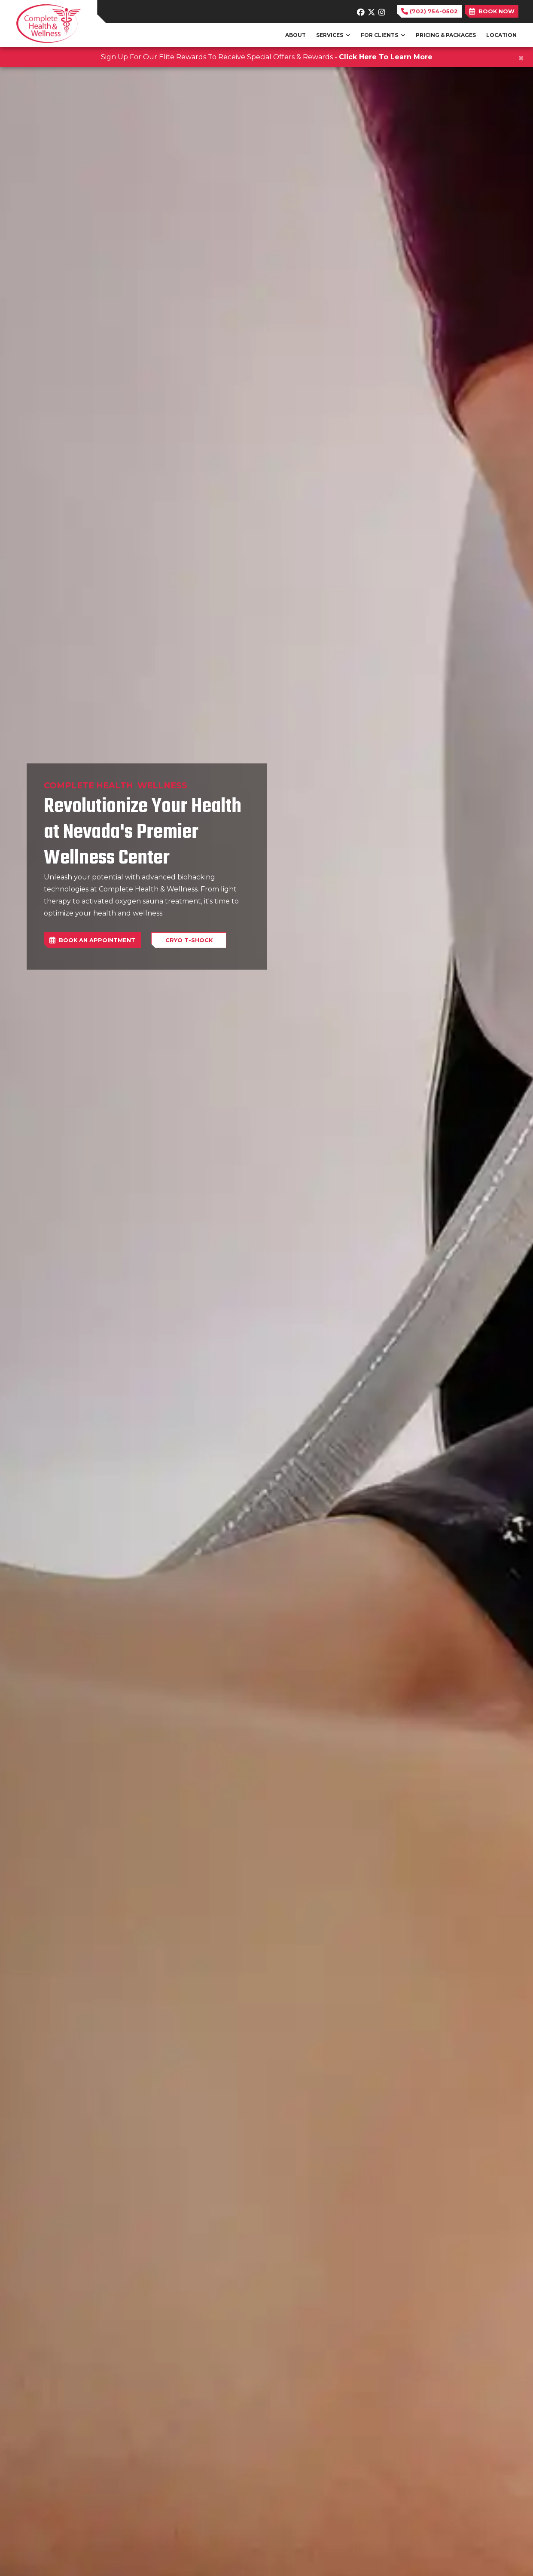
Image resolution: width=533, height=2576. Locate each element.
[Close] (521, 58)
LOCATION (501, 35)
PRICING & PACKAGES (446, 35)
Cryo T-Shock (189, 940)
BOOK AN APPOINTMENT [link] (92, 940)
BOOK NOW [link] (492, 11)
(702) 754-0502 (429, 11)
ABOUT (295, 35)
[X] (371, 10)
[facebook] (360, 10)
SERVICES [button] (333, 35)
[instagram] (381, 10)
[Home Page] (48, 23)
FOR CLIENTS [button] (383, 35)
